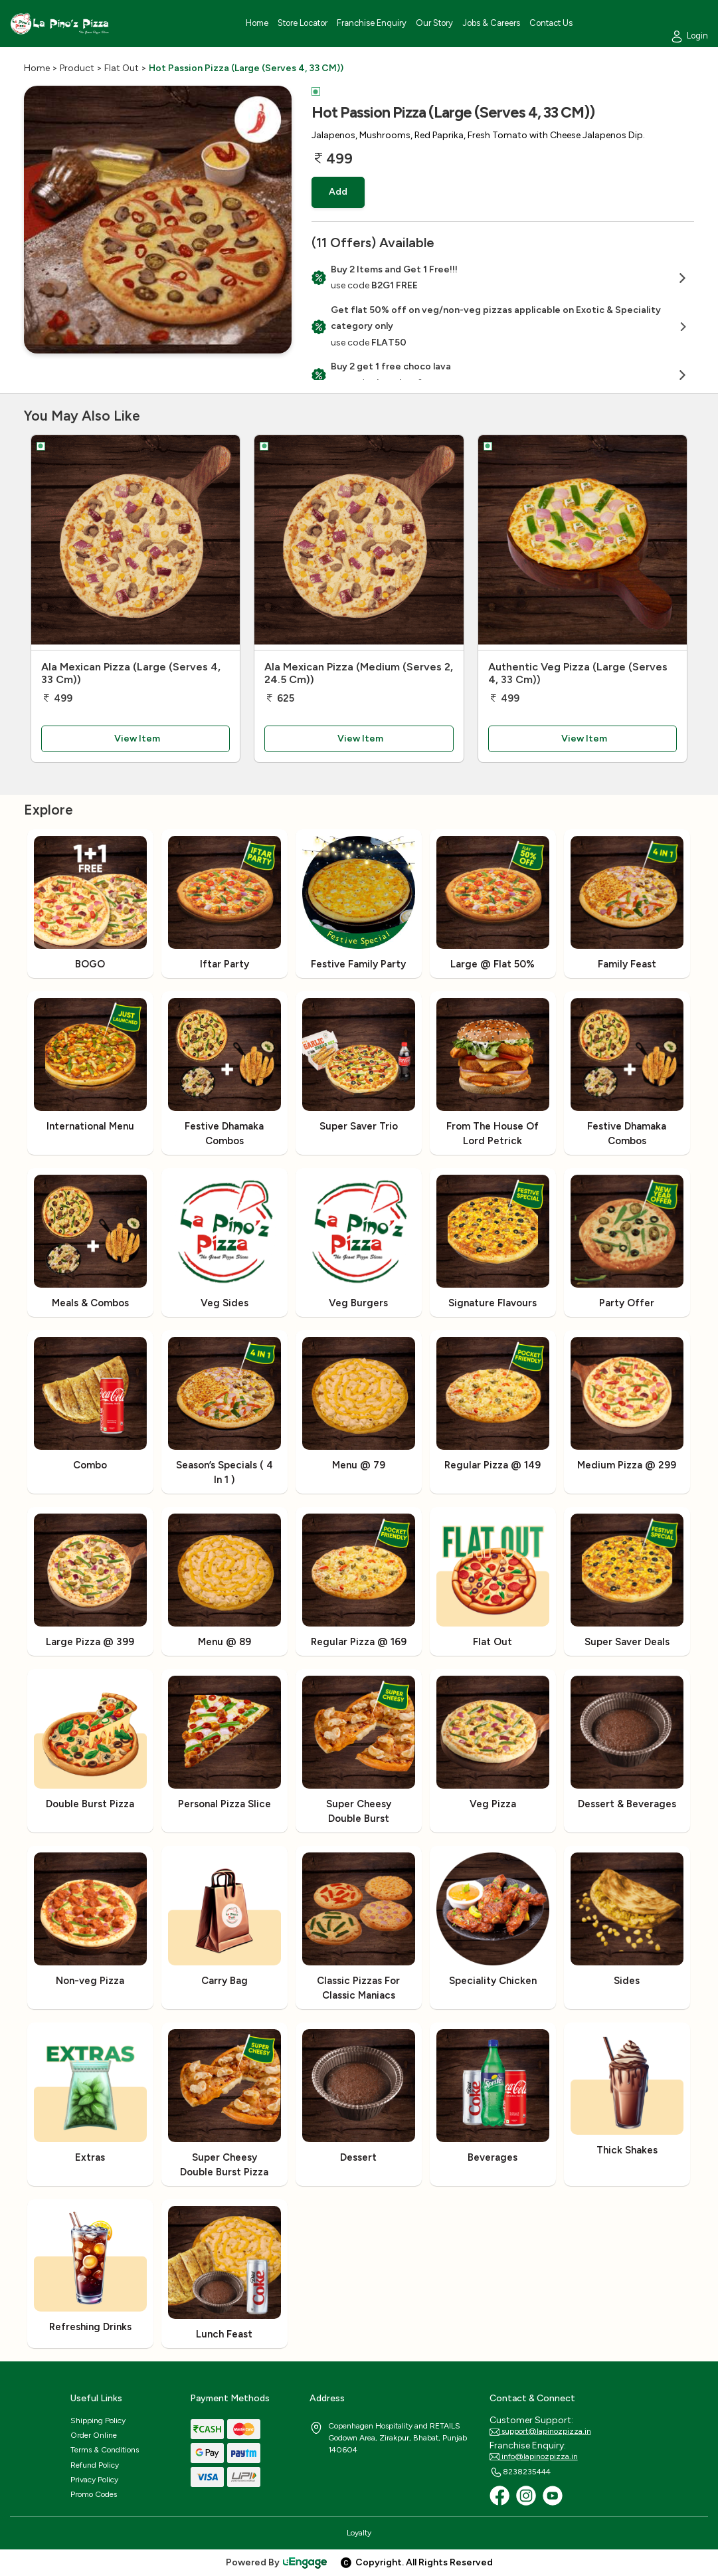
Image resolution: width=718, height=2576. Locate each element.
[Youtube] (553, 2496)
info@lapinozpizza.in (534, 2457)
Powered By (277, 2562)
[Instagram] (526, 2496)
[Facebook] (499, 2496)
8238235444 (520, 2472)
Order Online (93, 2435)
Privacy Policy (94, 2479)
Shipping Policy (98, 2420)
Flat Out (121, 68)
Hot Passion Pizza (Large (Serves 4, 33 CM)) (246, 68)
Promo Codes (93, 2494)
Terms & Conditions (104, 2449)
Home (37, 68)
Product (77, 68)
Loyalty (359, 2532)
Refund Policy (94, 2465)
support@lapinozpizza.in (540, 2432)
